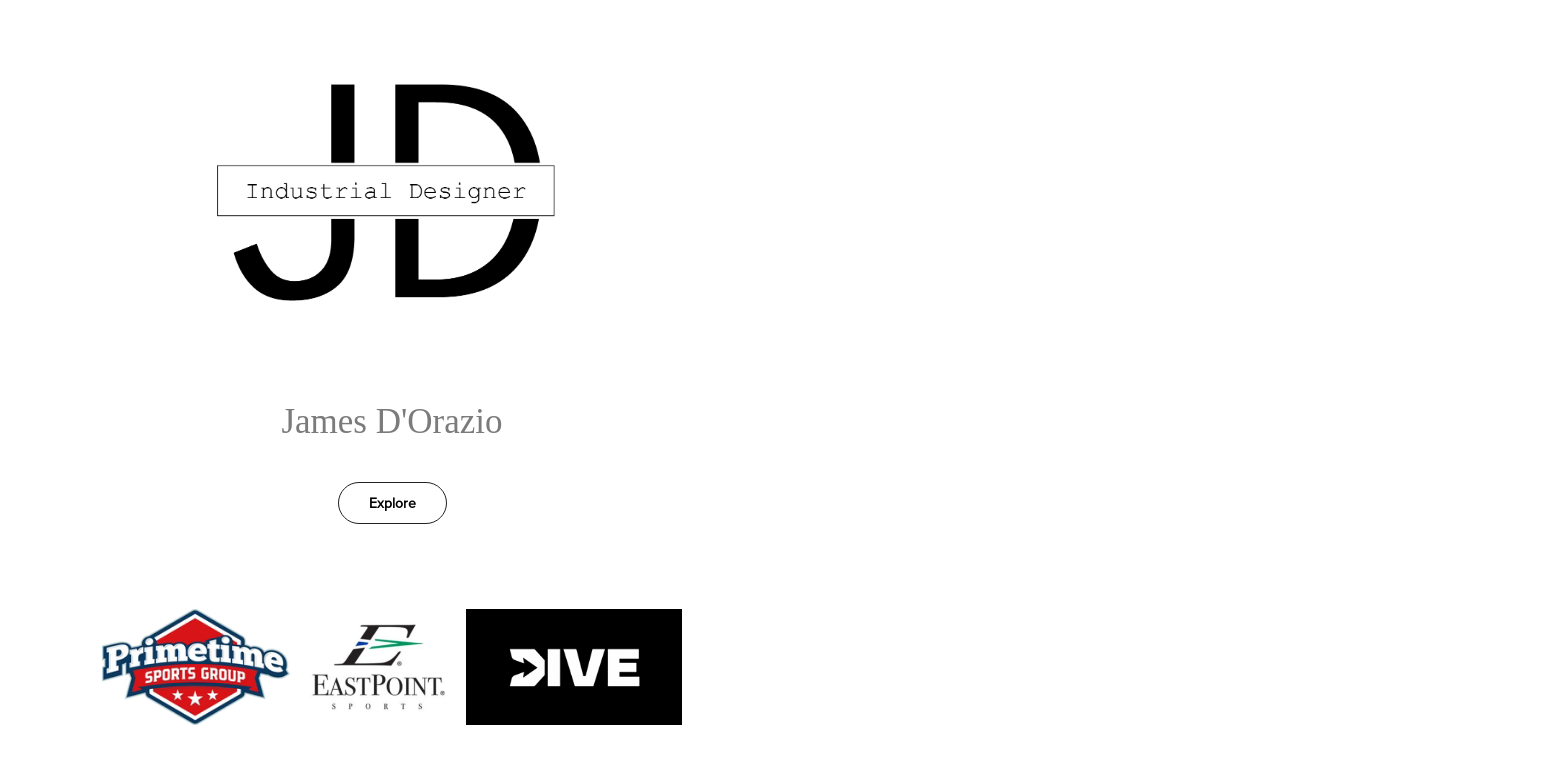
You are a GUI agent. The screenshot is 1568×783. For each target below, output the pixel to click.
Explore (392, 503)
